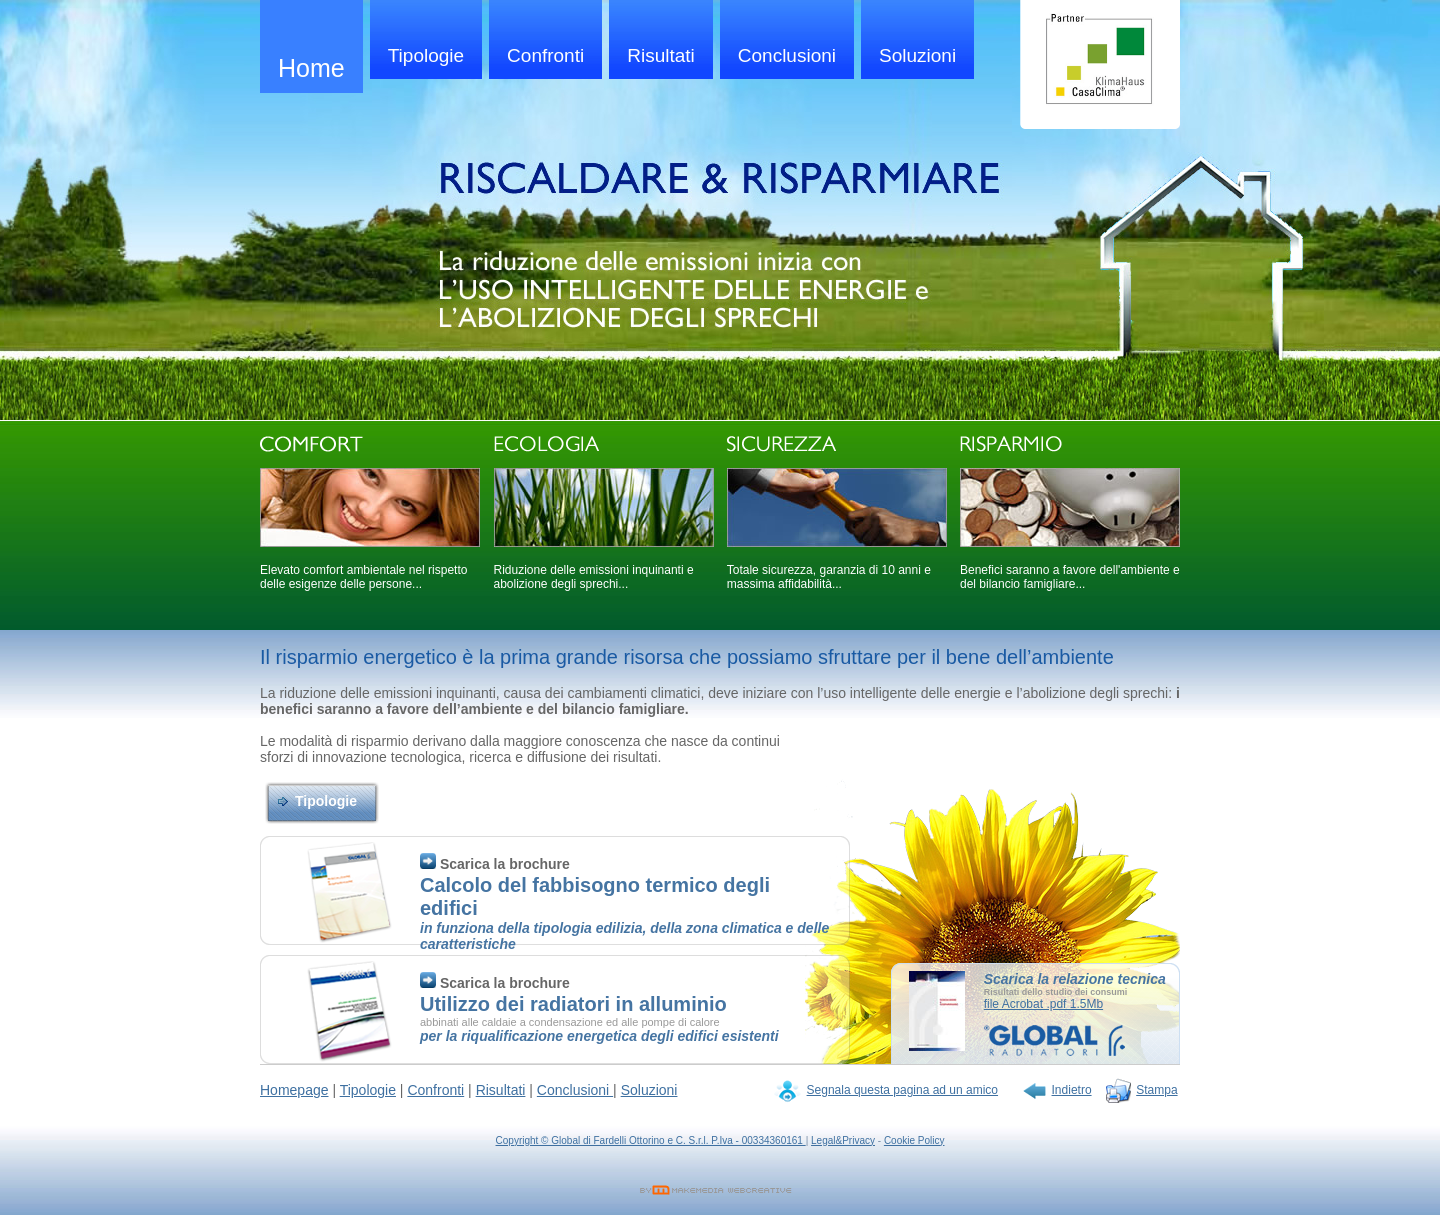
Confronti (545, 55)
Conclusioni (787, 55)
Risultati (661, 55)
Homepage (294, 1090)
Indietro (1072, 1090)
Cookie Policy (914, 1140)
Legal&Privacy (843, 1140)
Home (311, 68)
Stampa (1156, 1090)
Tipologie (426, 55)
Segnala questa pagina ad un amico (902, 1090)
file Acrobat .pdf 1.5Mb (1043, 1004)
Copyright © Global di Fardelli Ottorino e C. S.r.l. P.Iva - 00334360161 (651, 1140)
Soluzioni (917, 55)
